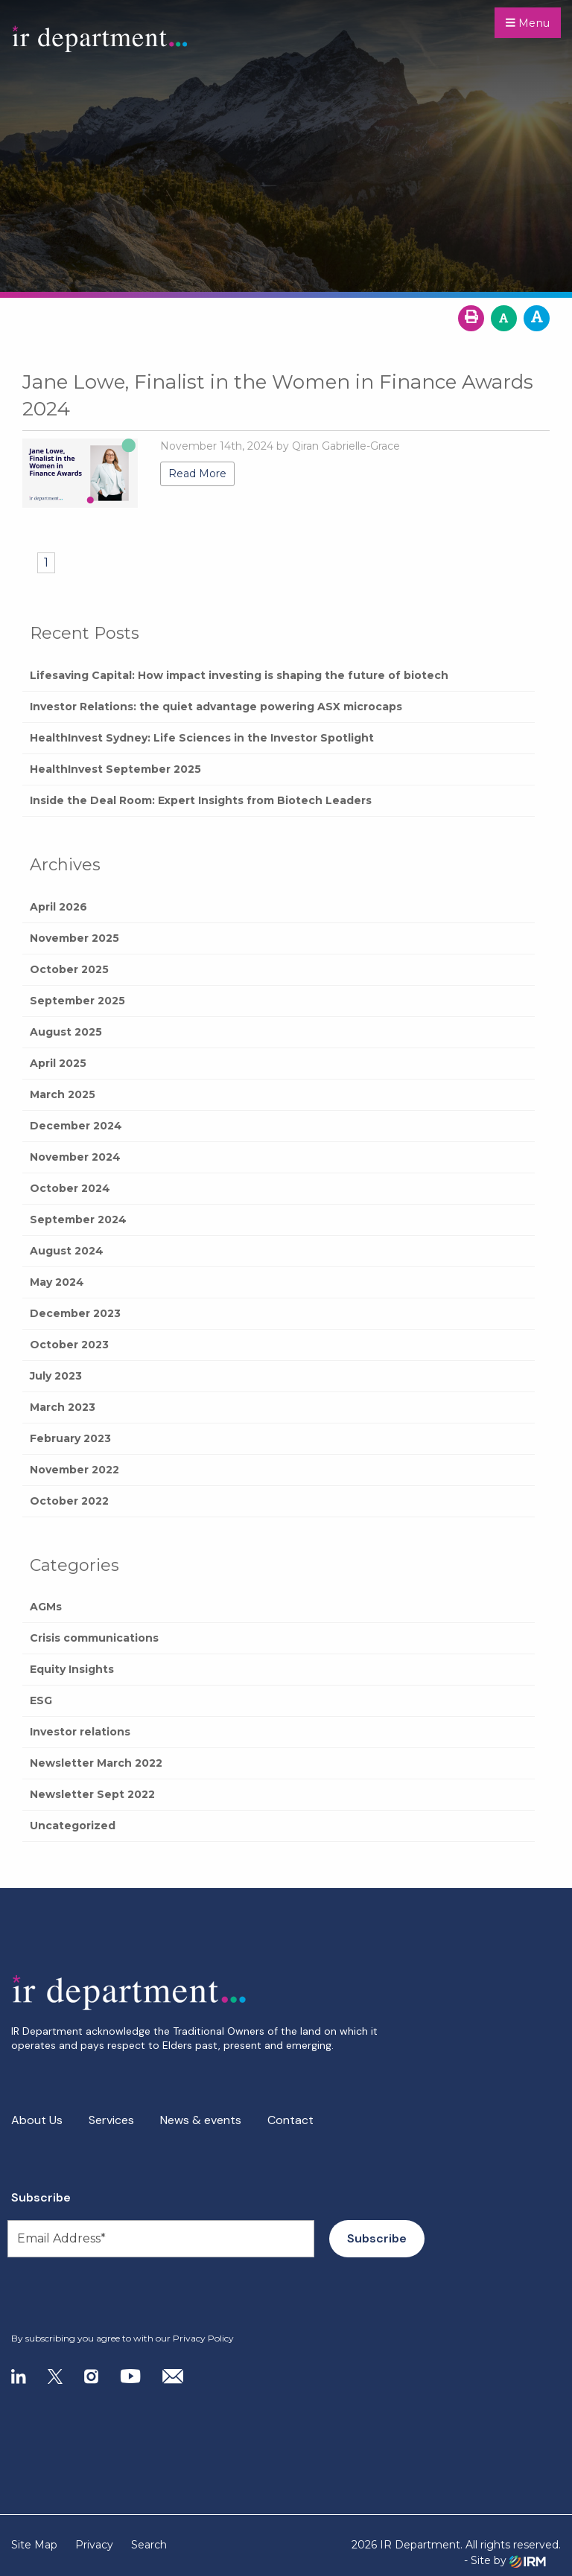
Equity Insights (72, 1669)
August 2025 (66, 1032)
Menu (528, 23)
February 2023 (70, 1438)
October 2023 (69, 1344)
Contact (290, 2120)
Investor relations (80, 1731)
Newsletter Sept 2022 (92, 1794)
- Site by (505, 2561)
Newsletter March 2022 (96, 1763)
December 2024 (76, 1125)
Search (149, 2544)
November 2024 (75, 1157)
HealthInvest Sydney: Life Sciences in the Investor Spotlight (202, 738)
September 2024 (78, 1219)
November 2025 (74, 938)
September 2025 (77, 1000)
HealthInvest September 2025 (115, 769)
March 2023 (62, 1407)
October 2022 (69, 1501)
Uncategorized (72, 1825)
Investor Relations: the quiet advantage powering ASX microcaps (216, 706)
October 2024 (70, 1188)
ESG (41, 1700)
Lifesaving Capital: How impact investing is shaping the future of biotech (239, 675)
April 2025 (58, 1063)
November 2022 (74, 1469)
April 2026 (58, 907)
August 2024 (67, 1250)
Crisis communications (94, 1638)
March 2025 (62, 1094)
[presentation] (101, 2295)
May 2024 (57, 1282)
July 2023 (56, 1376)
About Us (37, 2120)
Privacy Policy (203, 2338)
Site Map (34, 2544)
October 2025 (69, 969)
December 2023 (75, 1313)
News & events (200, 2120)
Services (111, 2120)
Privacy (94, 2544)
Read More (197, 473)
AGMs (46, 1606)
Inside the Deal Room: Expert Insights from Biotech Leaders (201, 800)
